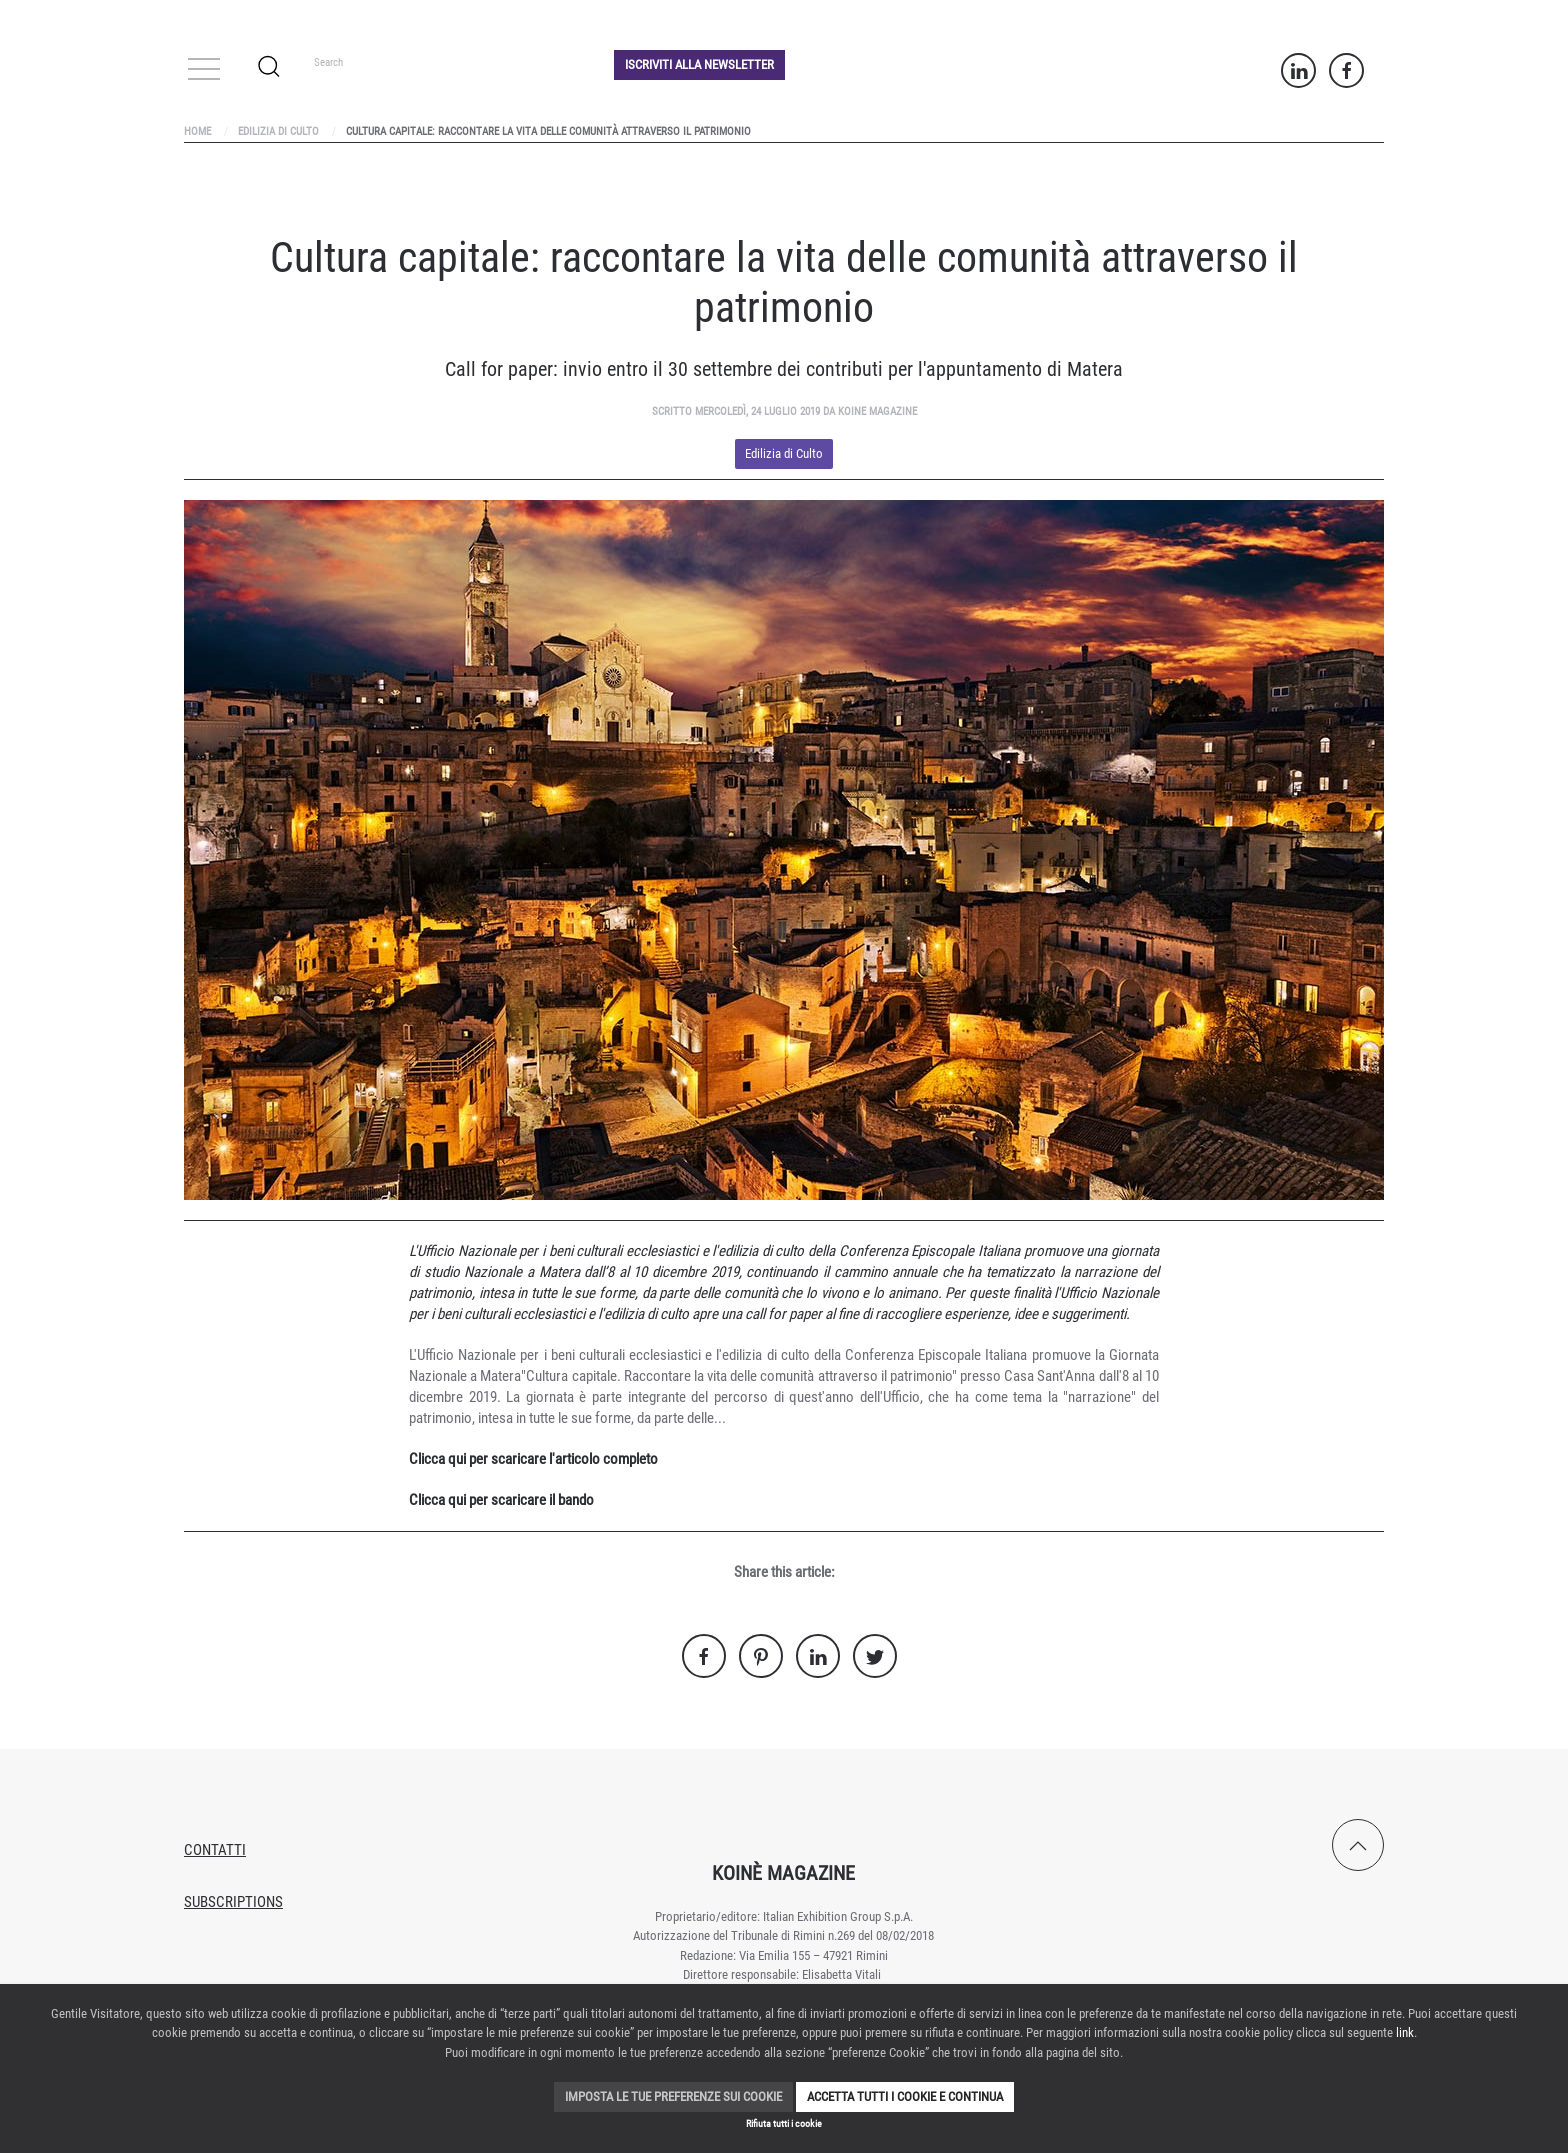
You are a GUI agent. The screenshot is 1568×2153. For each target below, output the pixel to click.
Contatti (215, 1850)
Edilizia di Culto (278, 131)
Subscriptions (233, 1902)
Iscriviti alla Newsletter (699, 64)
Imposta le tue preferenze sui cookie (673, 2096)
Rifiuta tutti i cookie (784, 2123)
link (1405, 2032)
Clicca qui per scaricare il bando (501, 1500)
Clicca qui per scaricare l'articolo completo (533, 1459)
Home (197, 131)
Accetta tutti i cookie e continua (905, 2096)
